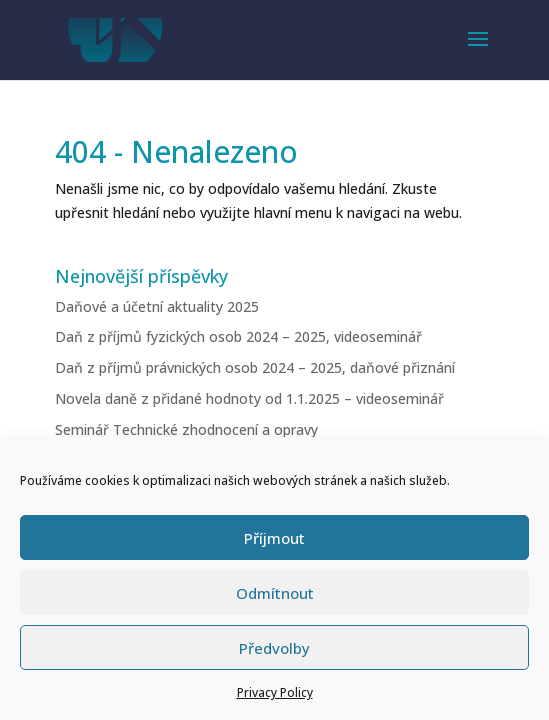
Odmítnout (275, 593)
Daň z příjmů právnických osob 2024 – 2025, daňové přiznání (255, 367)
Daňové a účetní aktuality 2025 (157, 306)
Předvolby (274, 648)
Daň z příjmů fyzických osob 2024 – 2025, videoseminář (238, 336)
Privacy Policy (275, 692)
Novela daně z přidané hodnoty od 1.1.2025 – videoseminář (249, 398)
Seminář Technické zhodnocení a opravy (186, 429)
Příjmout (274, 538)
